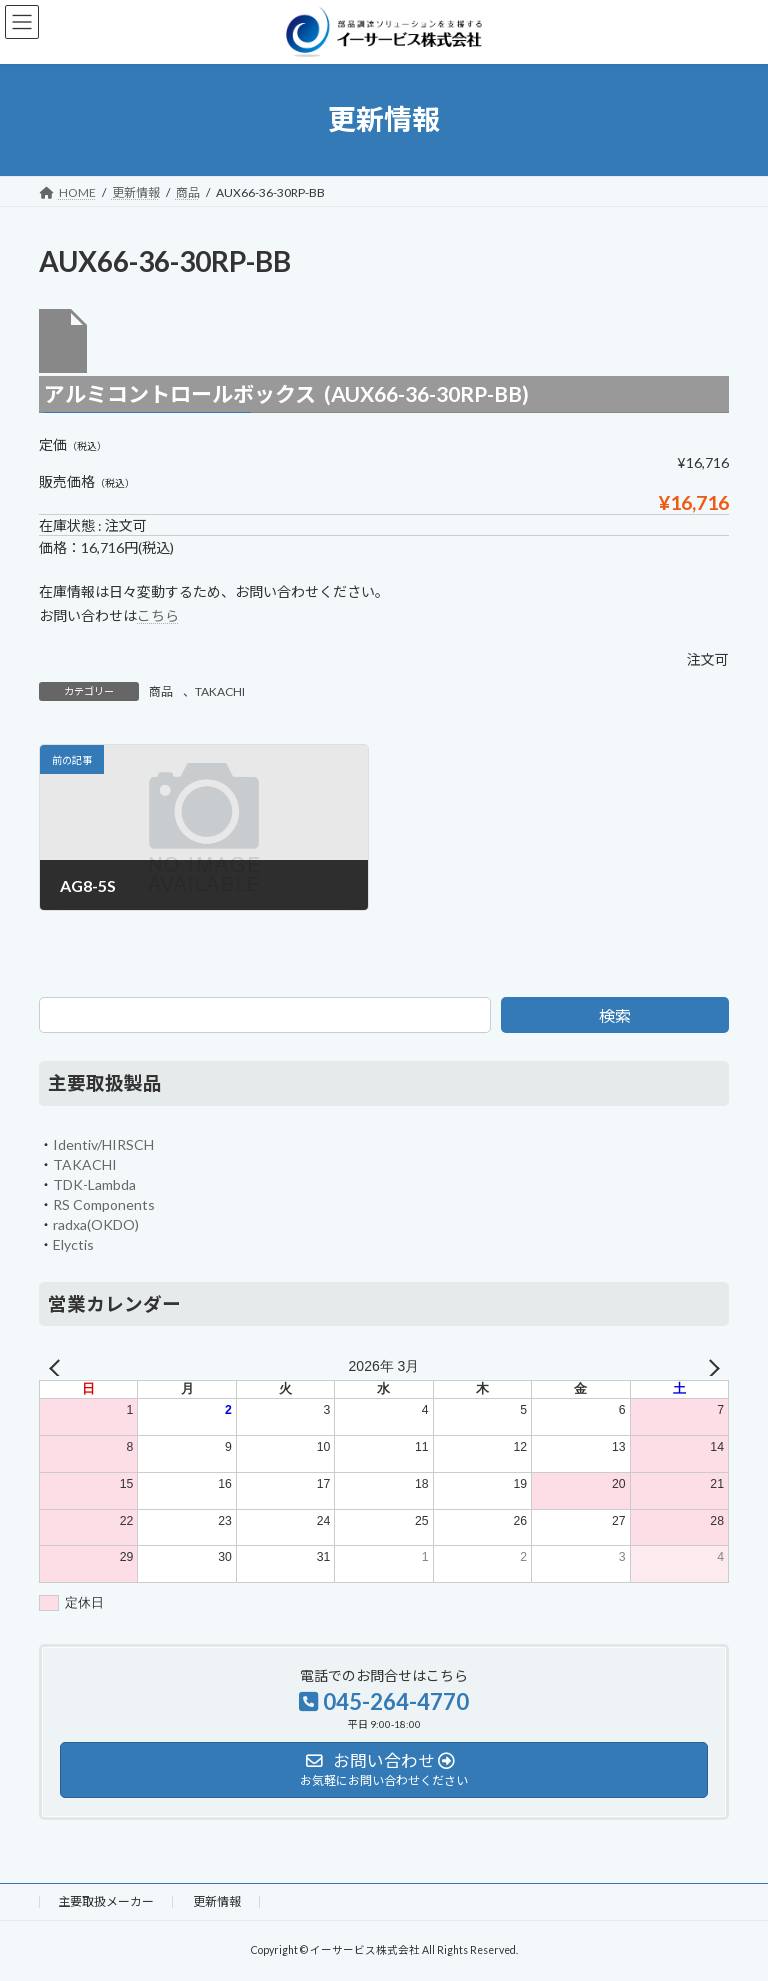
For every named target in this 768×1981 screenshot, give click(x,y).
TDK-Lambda (94, 1183)
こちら (158, 615)
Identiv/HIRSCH (103, 1143)
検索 (615, 1015)
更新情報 (217, 1901)
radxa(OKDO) (96, 1223)
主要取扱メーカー (106, 1901)
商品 (161, 691)
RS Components (104, 1203)
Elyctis (73, 1243)
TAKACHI (220, 691)
